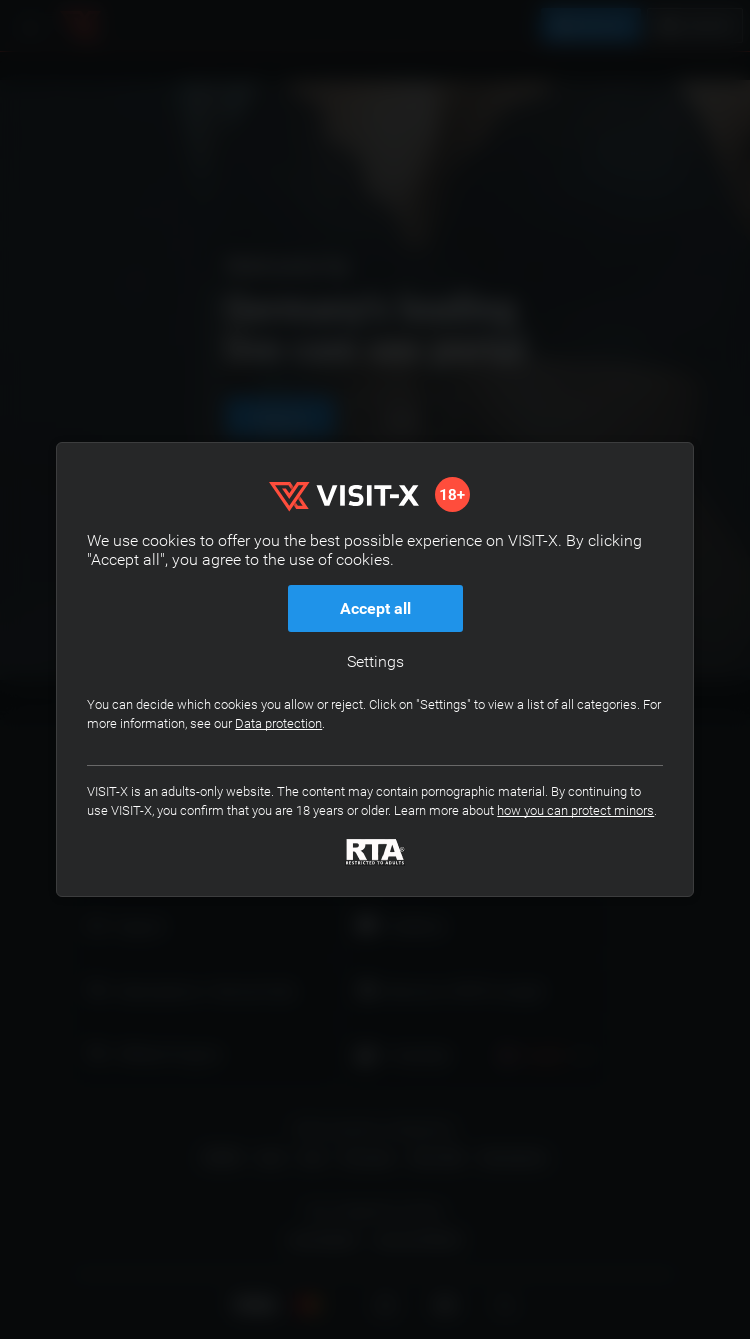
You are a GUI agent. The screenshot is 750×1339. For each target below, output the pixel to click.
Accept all (375, 608)
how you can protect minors (575, 810)
